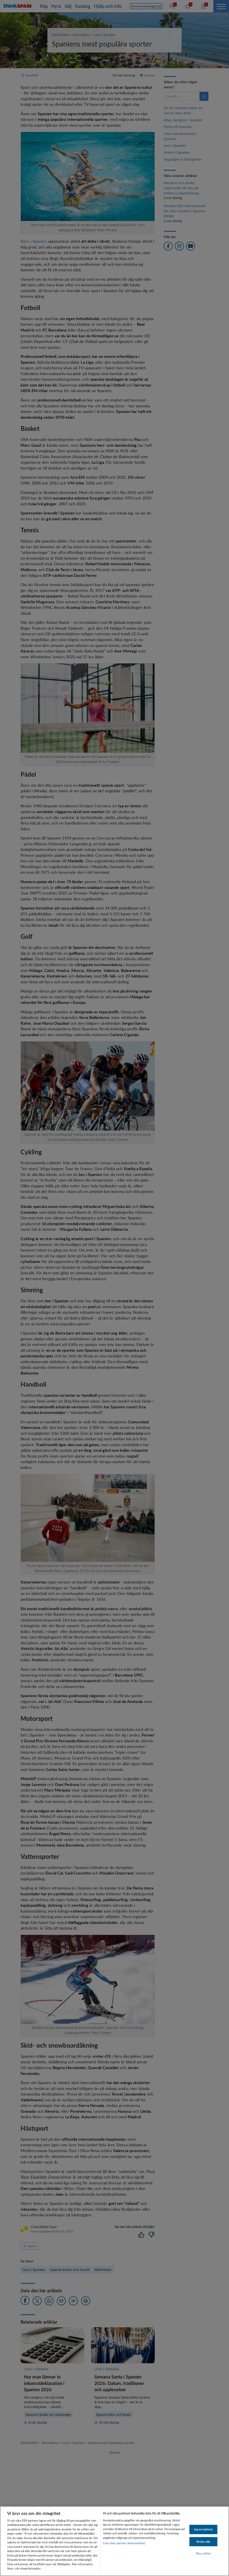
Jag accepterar (203, 2529)
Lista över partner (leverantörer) (124, 2543)
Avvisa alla (203, 2541)
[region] (114, 2541)
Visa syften (203, 2553)
